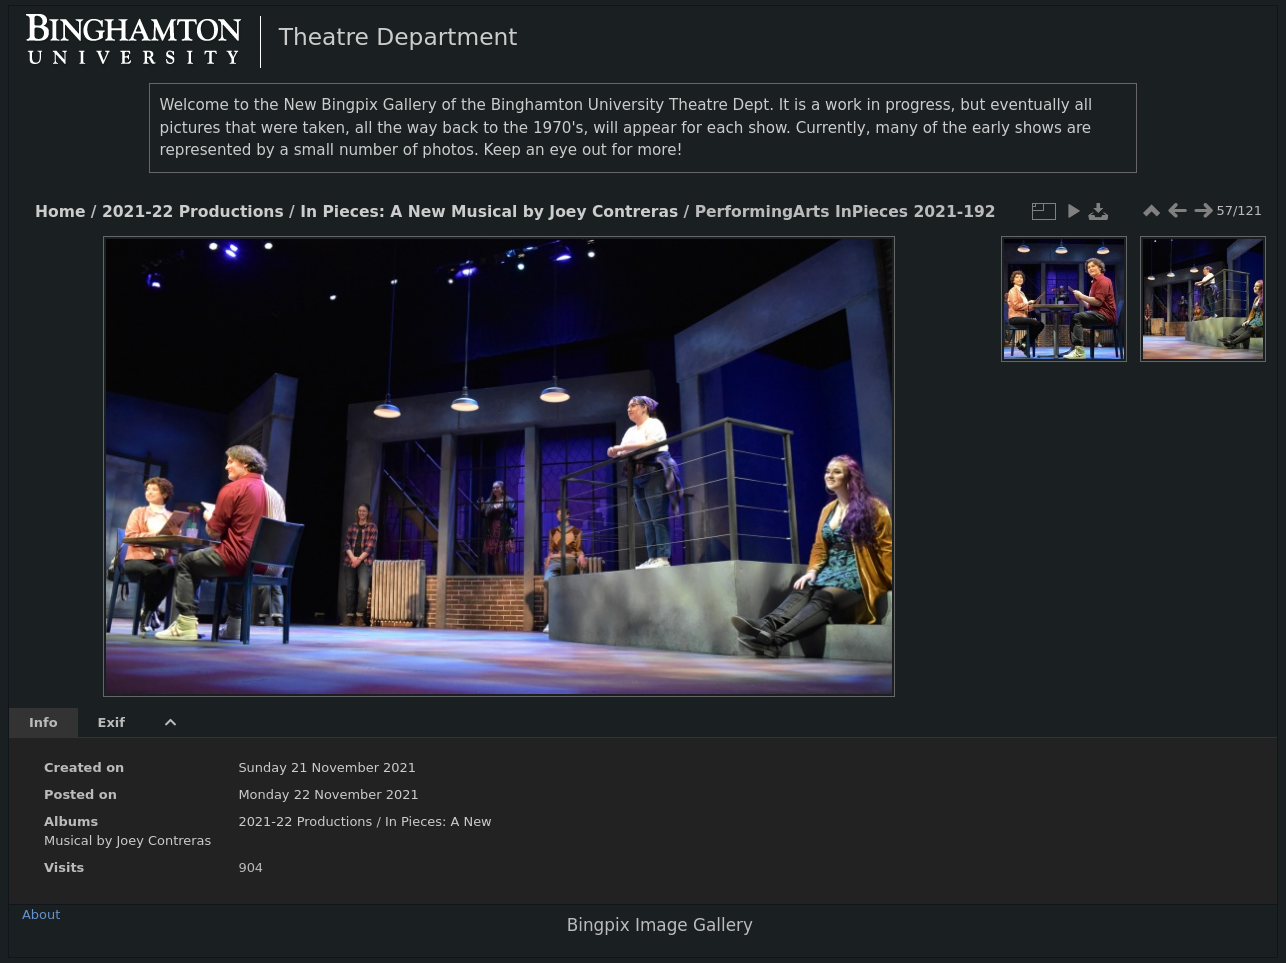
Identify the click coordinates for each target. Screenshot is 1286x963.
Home (60, 212)
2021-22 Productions (193, 212)
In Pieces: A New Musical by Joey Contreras (489, 212)
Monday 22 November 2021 (328, 794)
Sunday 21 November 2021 (327, 767)
